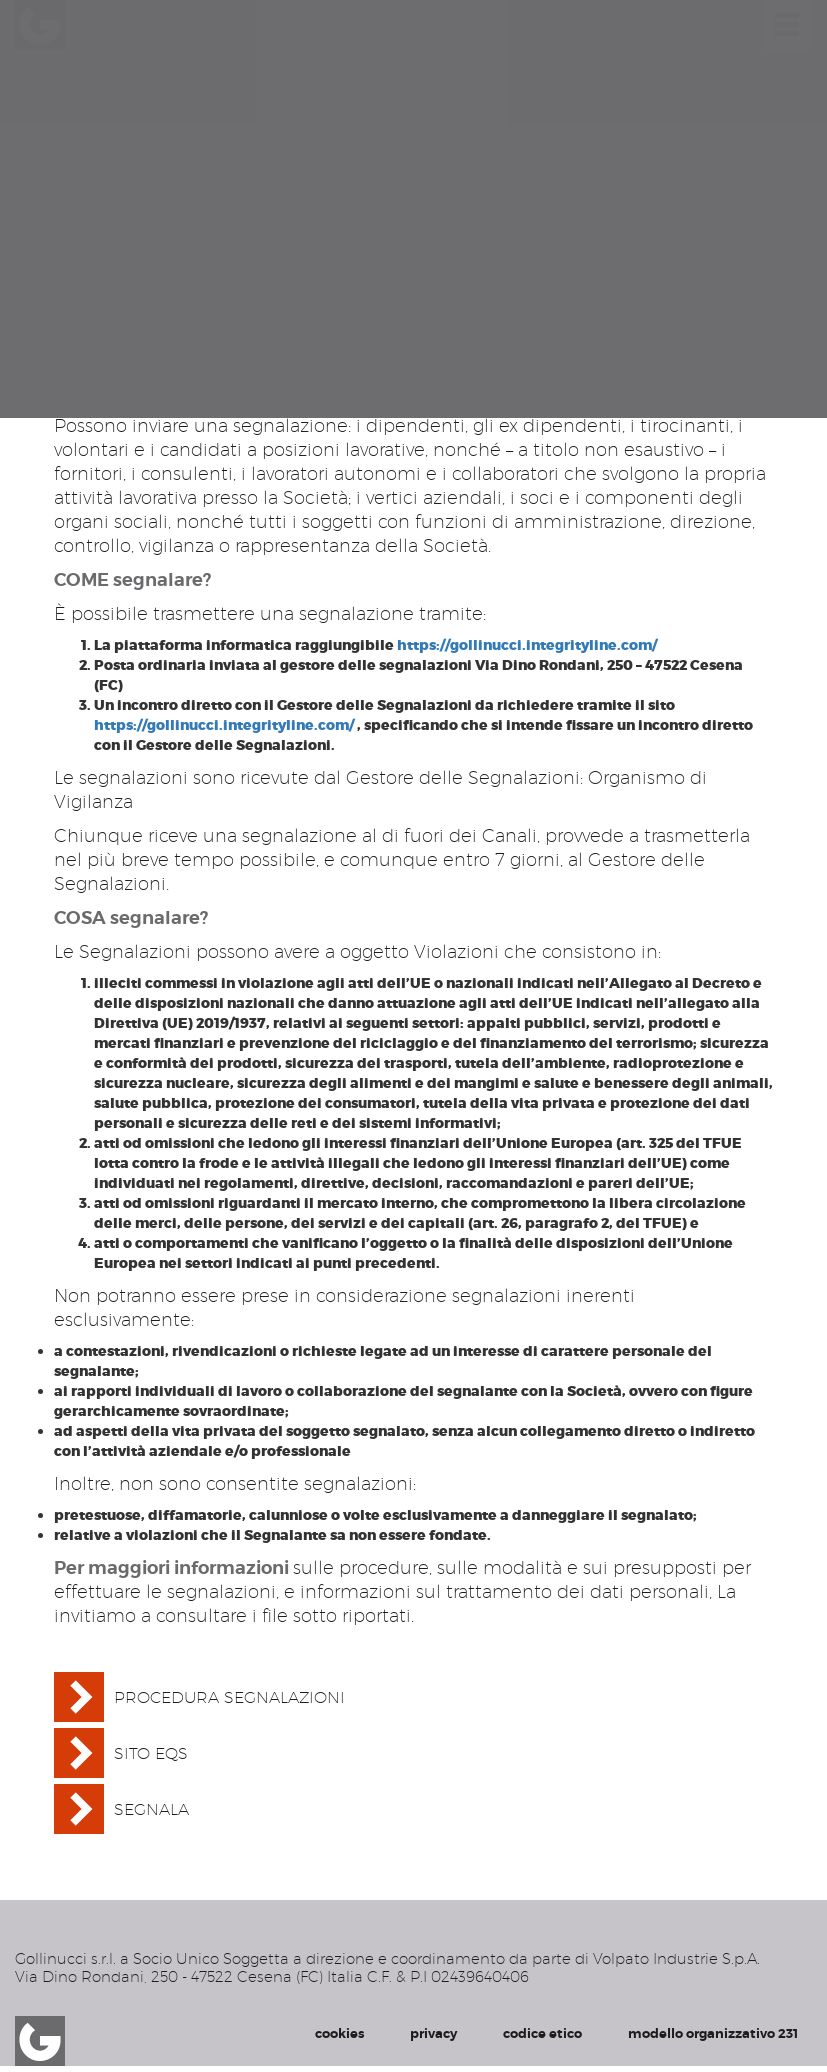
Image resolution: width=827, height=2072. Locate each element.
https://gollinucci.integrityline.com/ (527, 645)
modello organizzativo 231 (713, 2033)
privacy (433, 2033)
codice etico (542, 2033)
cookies (339, 2033)
